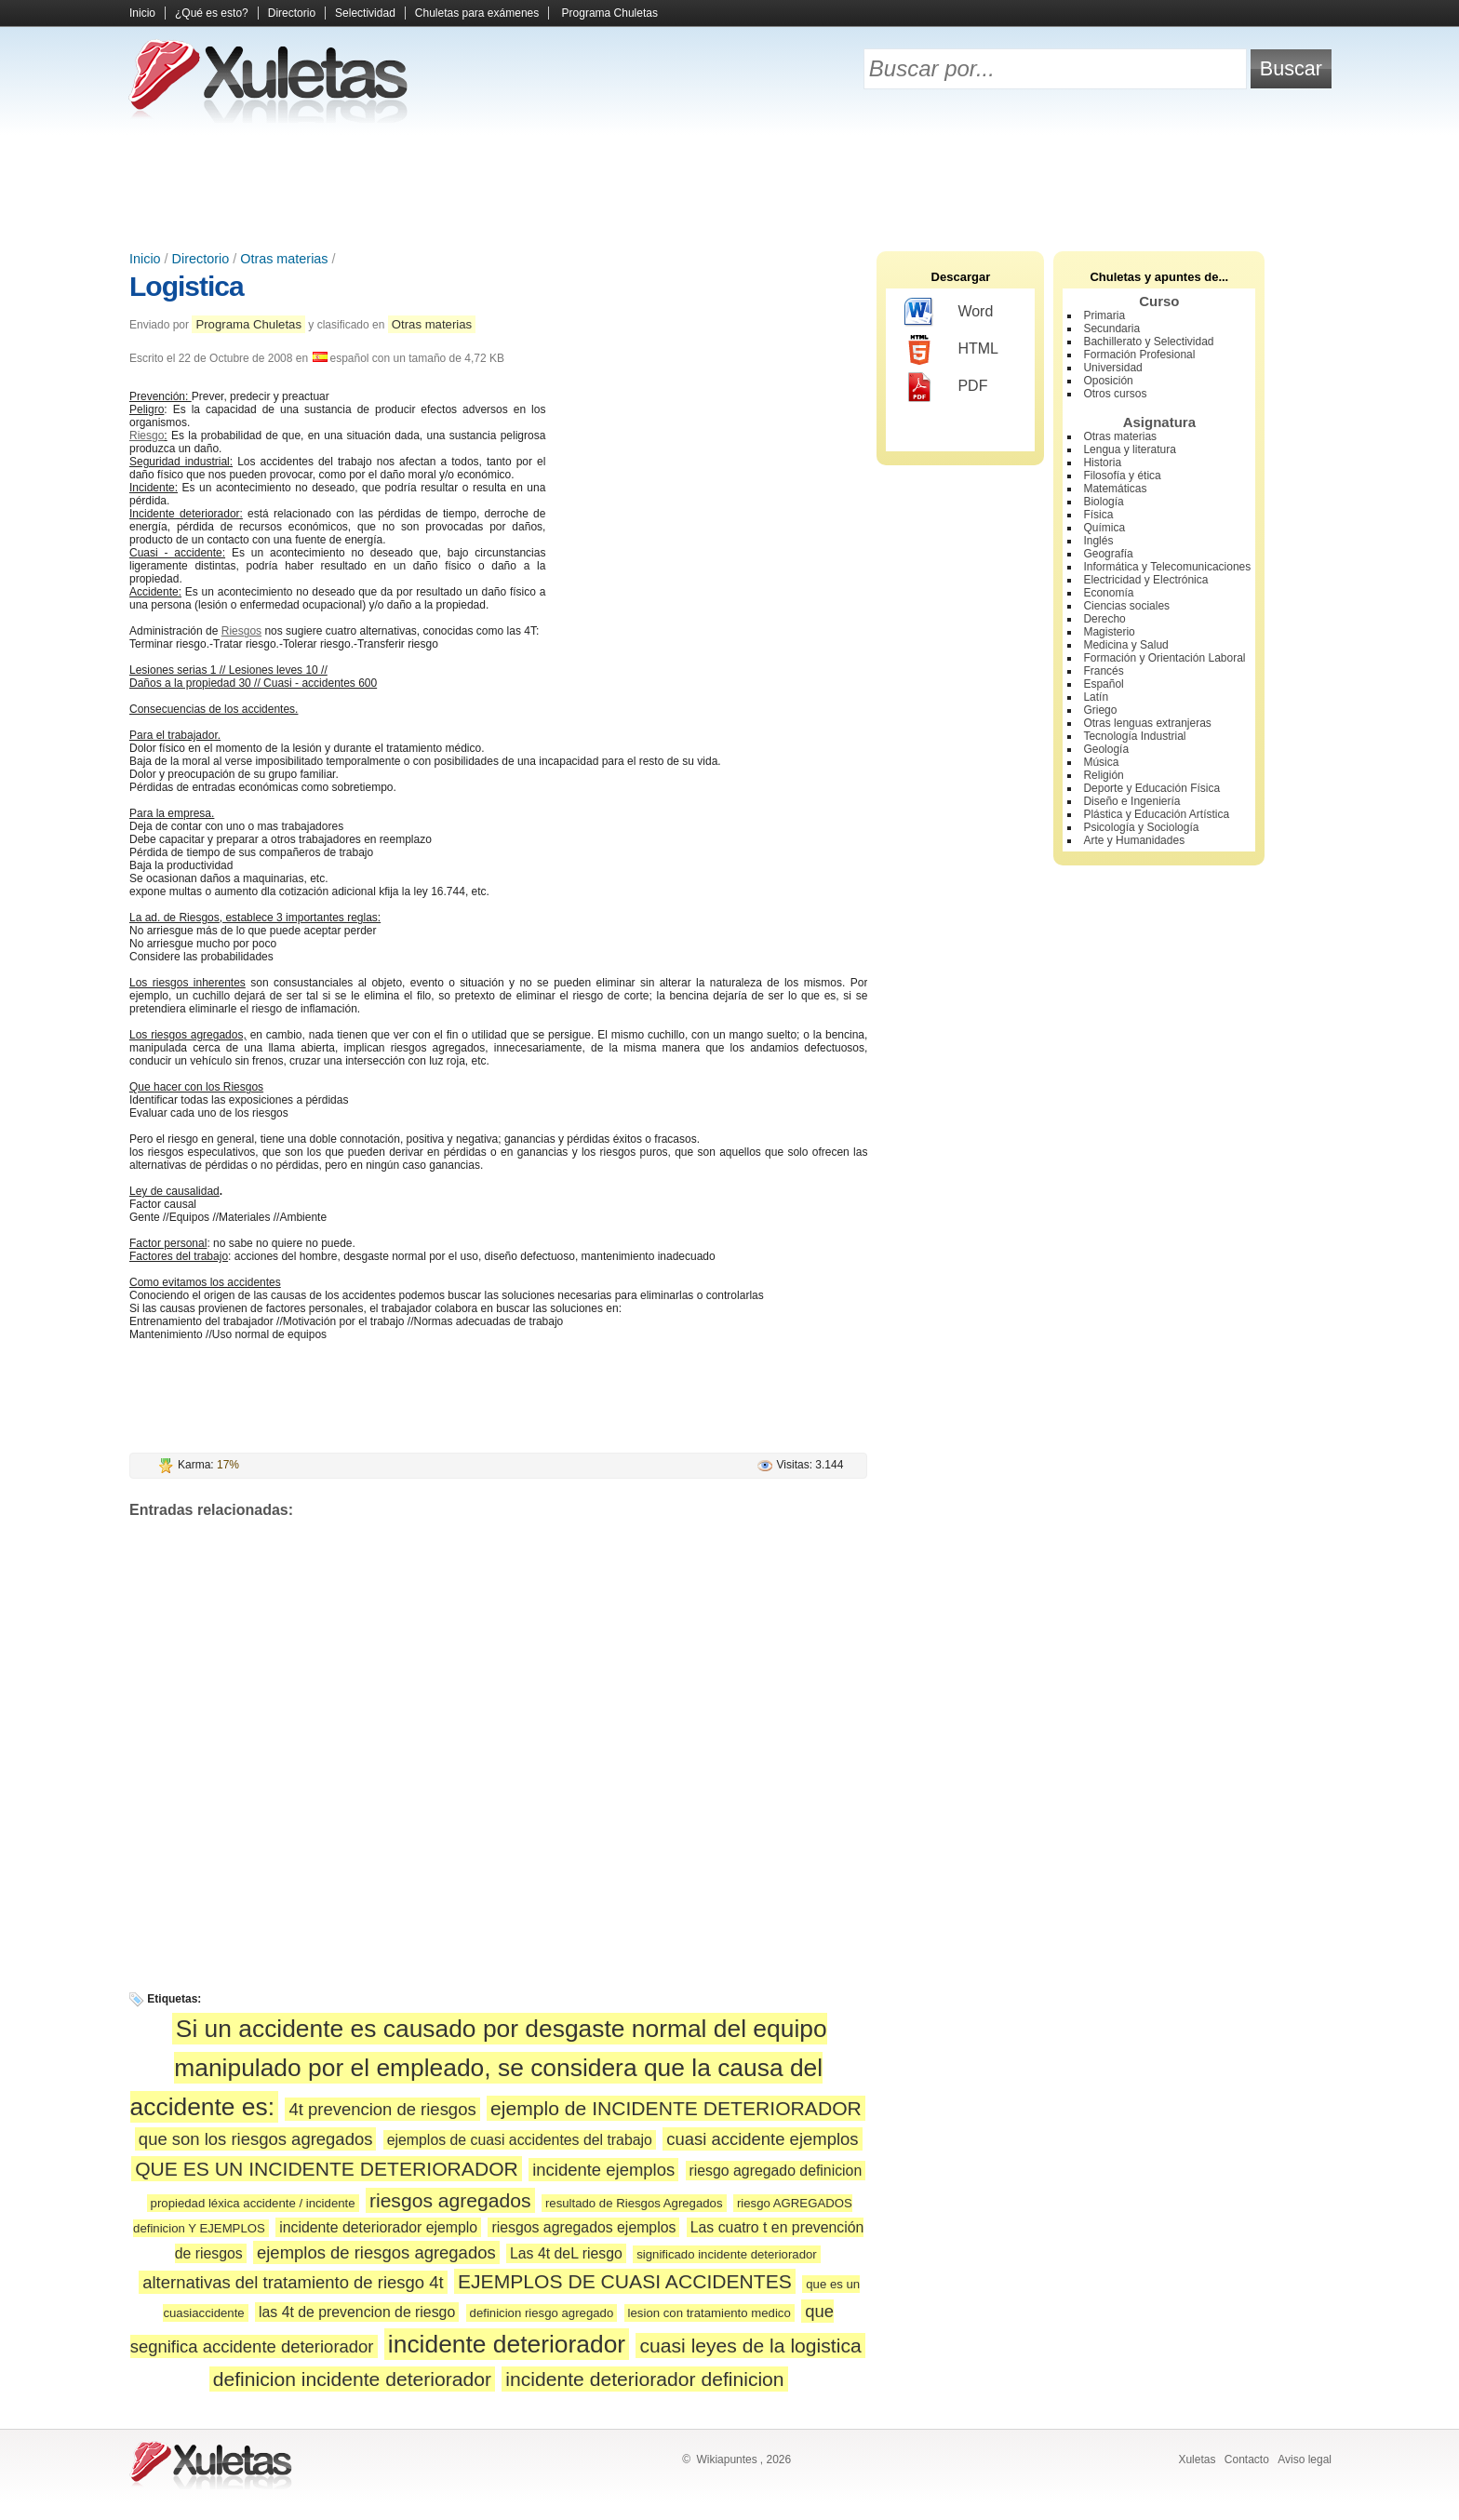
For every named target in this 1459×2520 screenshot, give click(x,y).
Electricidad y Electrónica (1145, 579)
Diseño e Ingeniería (1131, 801)
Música (1100, 762)
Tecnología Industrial (1134, 736)
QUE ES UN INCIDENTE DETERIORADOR (326, 2168)
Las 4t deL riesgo (566, 2253)
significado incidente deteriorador (726, 2254)
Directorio (291, 13)
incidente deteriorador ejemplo (378, 2227)
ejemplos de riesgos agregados (376, 2252)
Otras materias (284, 258)
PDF (945, 387)
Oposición (1107, 380)
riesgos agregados (450, 2200)
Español (1103, 683)
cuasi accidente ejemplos (762, 2139)
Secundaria (1111, 328)
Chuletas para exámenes (477, 13)
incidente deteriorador (506, 2344)
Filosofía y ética (1121, 475)
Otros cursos (1114, 393)
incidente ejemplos (603, 2169)
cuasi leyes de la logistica (750, 2345)
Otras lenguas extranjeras (1147, 723)
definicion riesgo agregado (542, 2313)
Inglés (1098, 540)
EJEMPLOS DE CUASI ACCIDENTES (625, 2281)
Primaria (1104, 315)
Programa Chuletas (610, 13)
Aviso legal (1305, 2459)
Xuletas (1196, 2459)
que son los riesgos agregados (256, 2139)
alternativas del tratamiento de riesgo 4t (292, 2282)
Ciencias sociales (1126, 605)
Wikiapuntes (726, 2459)
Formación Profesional (1139, 354)
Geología (1106, 749)
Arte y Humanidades (1134, 840)
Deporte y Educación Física (1151, 788)
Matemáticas (1114, 488)
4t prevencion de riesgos (381, 2109)
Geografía (1107, 553)
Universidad (1112, 367)
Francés (1103, 670)
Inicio (142, 13)
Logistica (186, 286)
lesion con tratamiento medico (709, 2313)
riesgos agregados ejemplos (583, 2227)
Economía (1108, 592)
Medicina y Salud (1125, 644)
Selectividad (365, 13)
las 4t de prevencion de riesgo (357, 2312)
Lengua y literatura (1129, 449)
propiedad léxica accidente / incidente (253, 2203)
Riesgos (241, 630)
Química (1104, 527)
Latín (1095, 697)
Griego (1100, 710)
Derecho (1104, 618)
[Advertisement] (729, 186)
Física (1098, 514)
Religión (1103, 775)
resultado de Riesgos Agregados (634, 2203)
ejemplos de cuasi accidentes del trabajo (519, 2140)
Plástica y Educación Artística (1156, 814)
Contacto (1247, 2459)
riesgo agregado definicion (776, 2170)
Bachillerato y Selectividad (1148, 341)
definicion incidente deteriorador (352, 2379)
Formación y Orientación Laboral (1164, 657)
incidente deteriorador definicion (644, 2379)
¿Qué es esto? (211, 13)
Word (948, 313)
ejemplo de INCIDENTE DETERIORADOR (676, 2108)
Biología (1103, 501)
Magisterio (1108, 631)
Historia (1102, 462)
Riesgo (146, 435)
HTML (951, 350)
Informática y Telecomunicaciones (1167, 566)
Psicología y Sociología (1140, 827)
